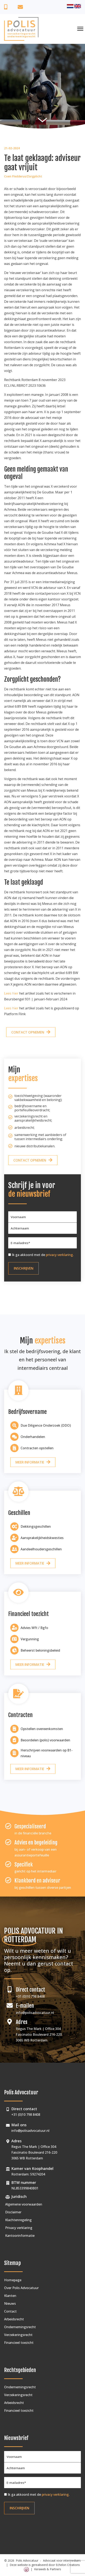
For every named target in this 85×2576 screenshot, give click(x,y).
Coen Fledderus (15, 176)
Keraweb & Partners (47, 2569)
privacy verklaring (59, 1254)
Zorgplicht (34, 176)
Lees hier (11, 993)
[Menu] (80, 28)
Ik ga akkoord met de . (43, 1254)
